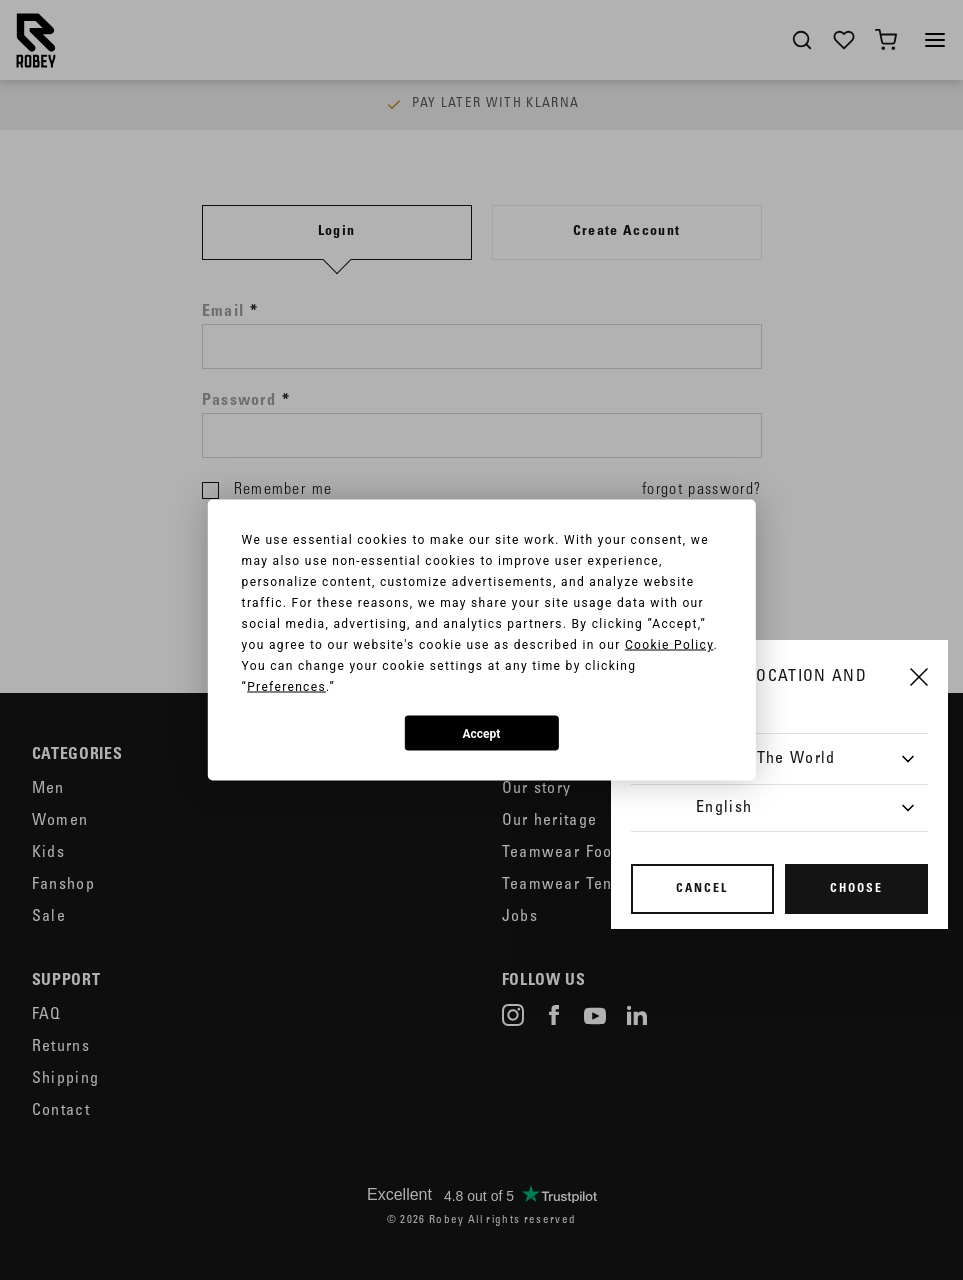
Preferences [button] (286, 687)
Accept (482, 733)
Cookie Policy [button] (669, 645)
